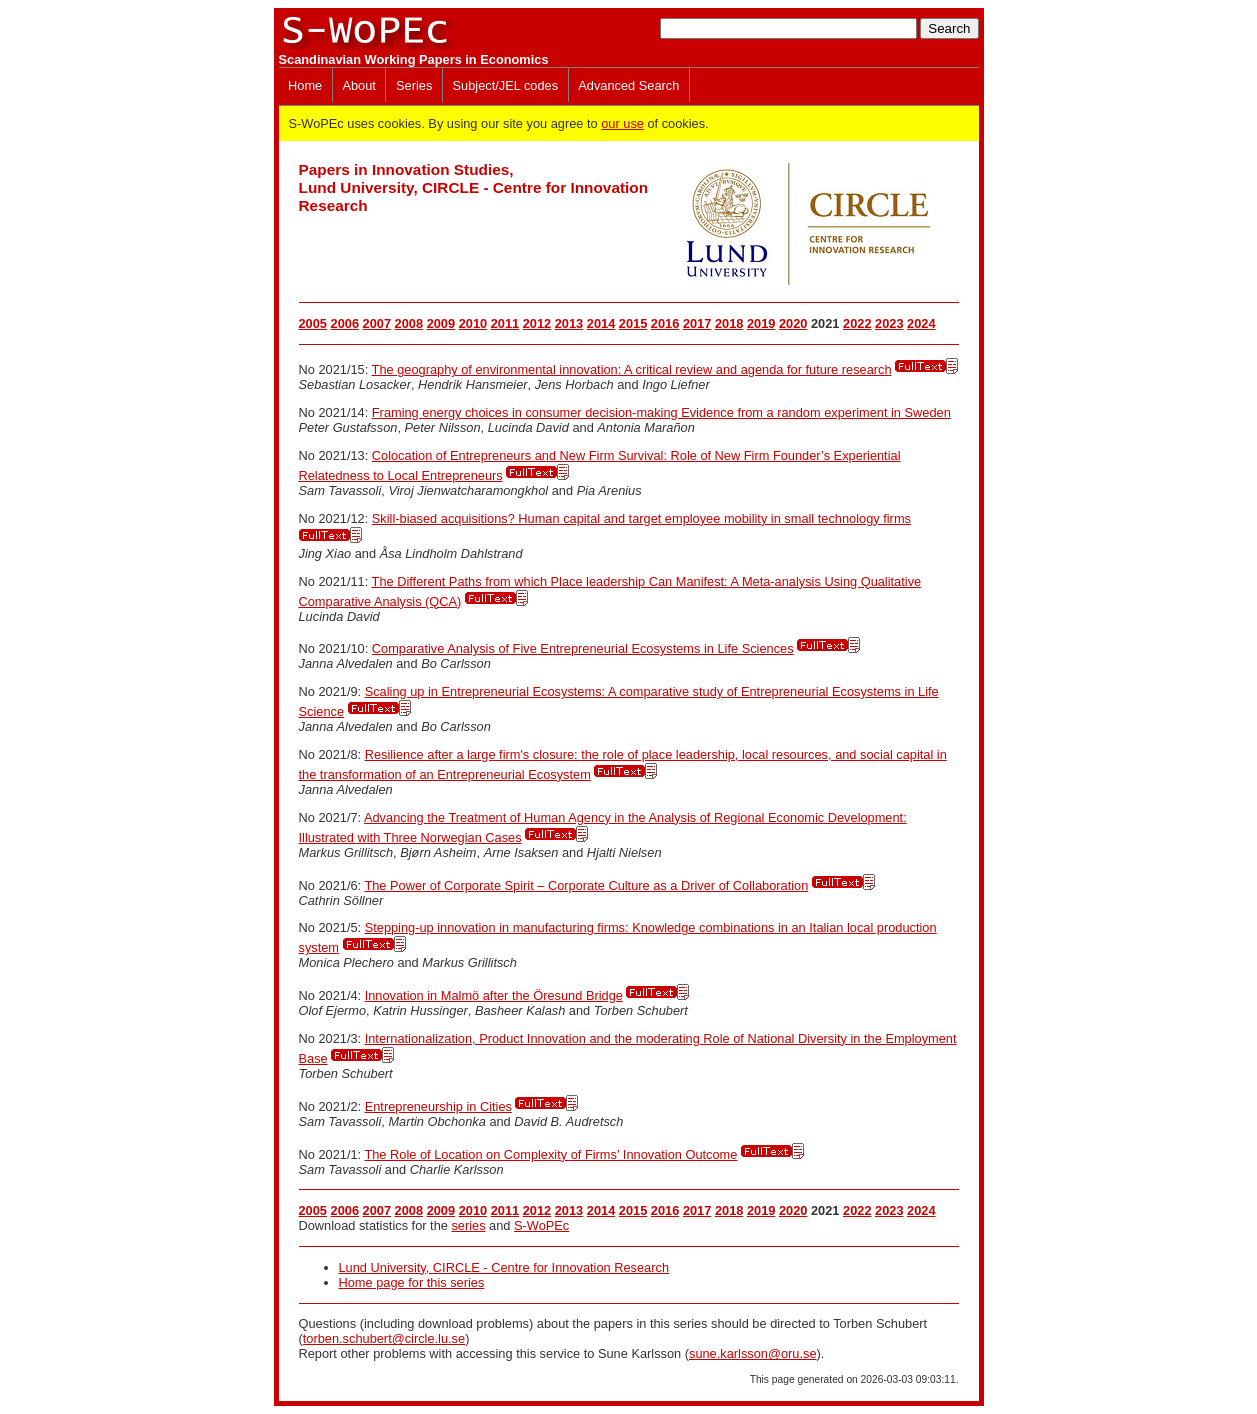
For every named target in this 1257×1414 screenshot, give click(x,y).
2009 (441, 323)
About (358, 85)
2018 (729, 323)
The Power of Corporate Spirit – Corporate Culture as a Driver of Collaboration (586, 885)
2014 (601, 323)
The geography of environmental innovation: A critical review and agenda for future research (632, 369)
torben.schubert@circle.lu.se (384, 1338)
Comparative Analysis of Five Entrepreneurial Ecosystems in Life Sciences (583, 648)
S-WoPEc (541, 1225)
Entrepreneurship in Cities (438, 1106)
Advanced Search (628, 85)
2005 (313, 323)
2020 (793, 323)
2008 (409, 323)
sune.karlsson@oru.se (753, 1353)
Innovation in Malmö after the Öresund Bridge (494, 995)
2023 (889, 323)
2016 (665, 323)
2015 (633, 323)
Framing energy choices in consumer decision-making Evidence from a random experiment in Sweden (661, 412)
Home (305, 85)
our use (622, 123)
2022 (857, 323)
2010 (473, 323)
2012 (537, 323)
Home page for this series (412, 1282)
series (468, 1225)
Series (414, 85)
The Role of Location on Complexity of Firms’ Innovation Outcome (550, 1154)
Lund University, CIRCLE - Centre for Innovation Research (504, 1267)
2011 (505, 323)
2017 (697, 323)
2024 (921, 323)
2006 (345, 323)
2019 (761, 323)
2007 (377, 323)
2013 (569, 323)
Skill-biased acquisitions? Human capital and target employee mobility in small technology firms (641, 518)
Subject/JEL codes (506, 85)
